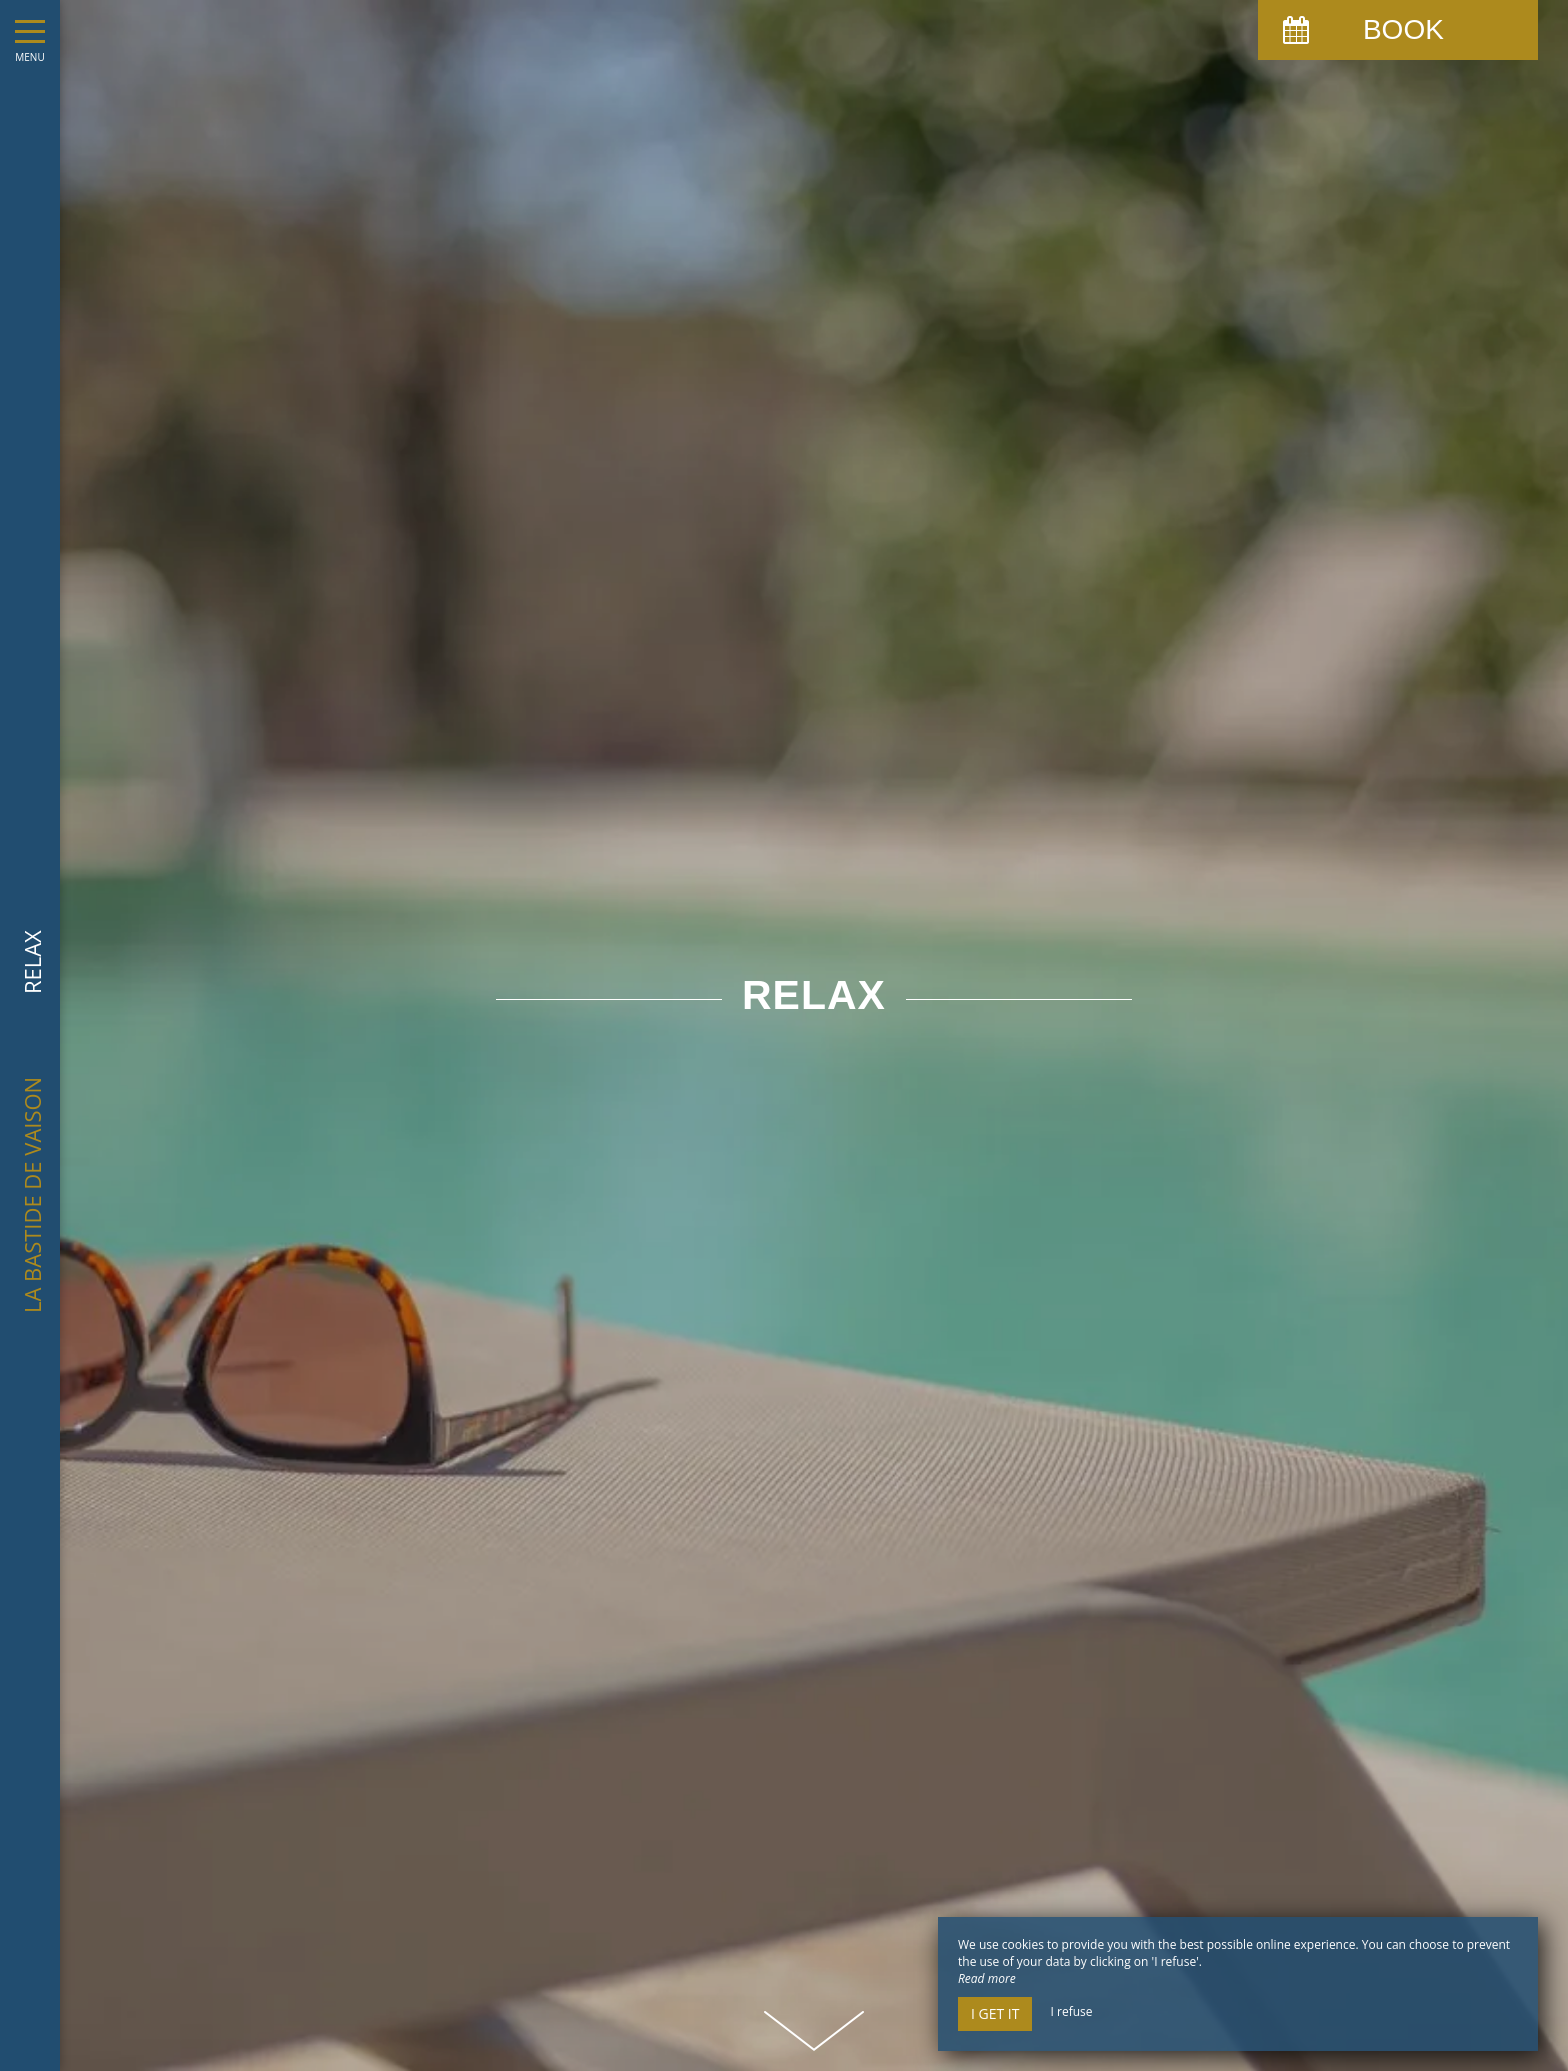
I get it (995, 2013)
